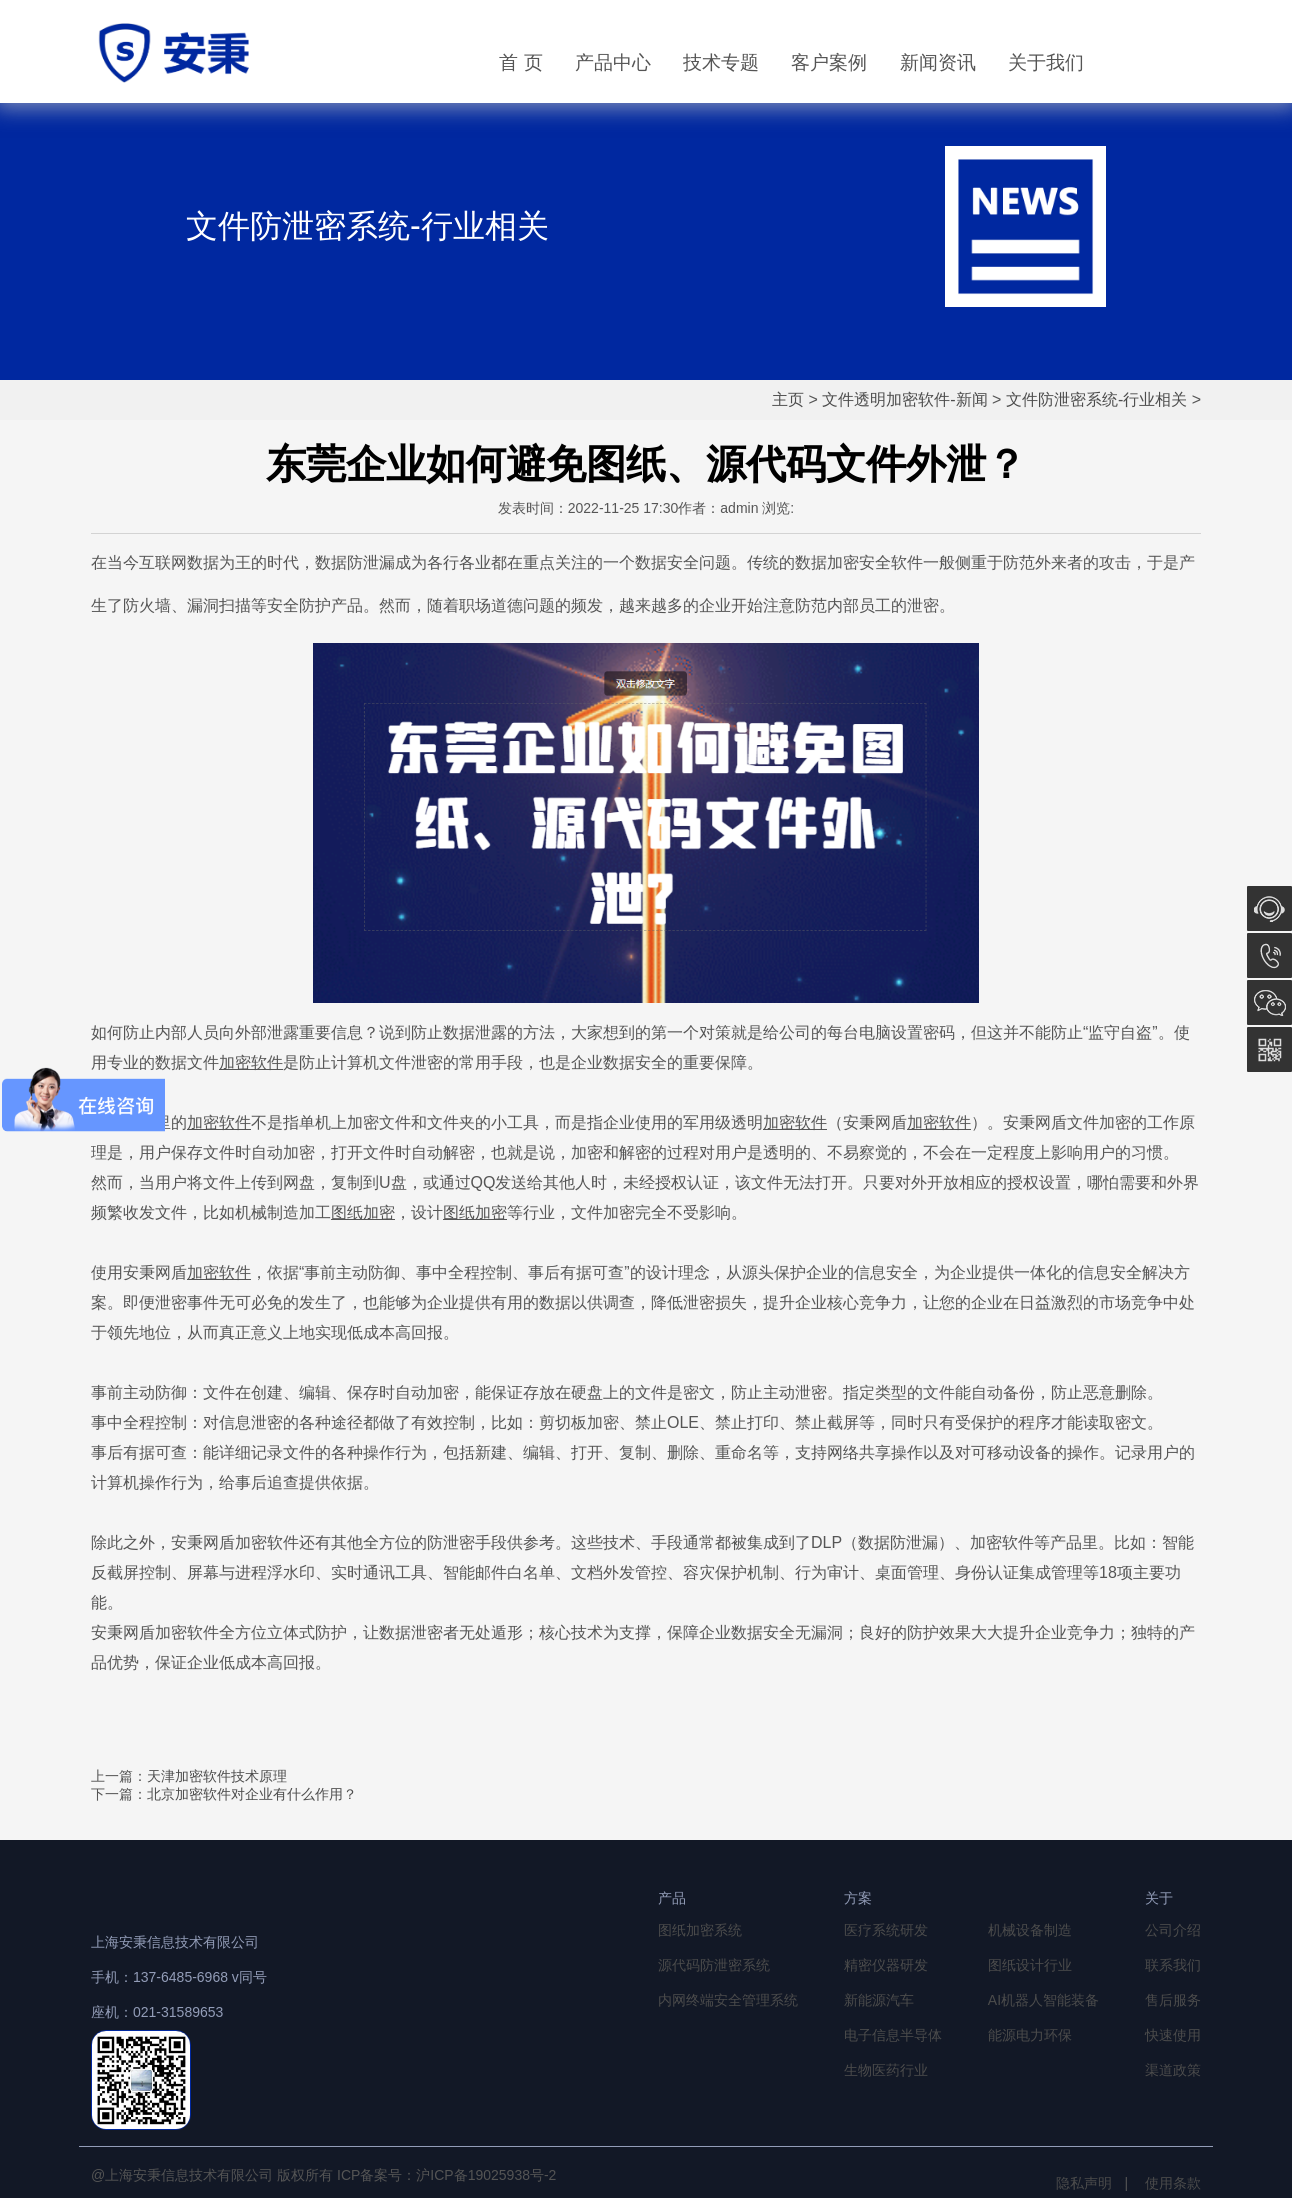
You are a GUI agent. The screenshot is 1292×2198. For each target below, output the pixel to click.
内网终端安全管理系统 (728, 2000)
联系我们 (1173, 1965)
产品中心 (613, 62)
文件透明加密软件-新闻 (904, 399)
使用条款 (1173, 2183)
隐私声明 (1084, 2183)
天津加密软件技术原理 (217, 1776)
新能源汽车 (879, 2000)
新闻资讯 (938, 62)
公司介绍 (1173, 1930)
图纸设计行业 (1030, 1965)
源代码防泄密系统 (714, 1965)
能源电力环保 (1030, 2035)
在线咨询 (1269, 908)
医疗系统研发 (886, 1930)
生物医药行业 (886, 2070)
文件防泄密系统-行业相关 (1096, 399)
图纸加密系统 (700, 1930)
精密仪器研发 (886, 1965)
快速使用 (1173, 2035)
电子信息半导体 (893, 2035)
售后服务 (1173, 2000)
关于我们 (1046, 62)
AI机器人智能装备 (1043, 2000)
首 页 (520, 62)
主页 (788, 399)
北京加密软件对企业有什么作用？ (252, 1794)
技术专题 (721, 62)
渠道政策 (1173, 2070)
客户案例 (829, 62)
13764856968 (1269, 955)
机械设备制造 (1030, 1930)
